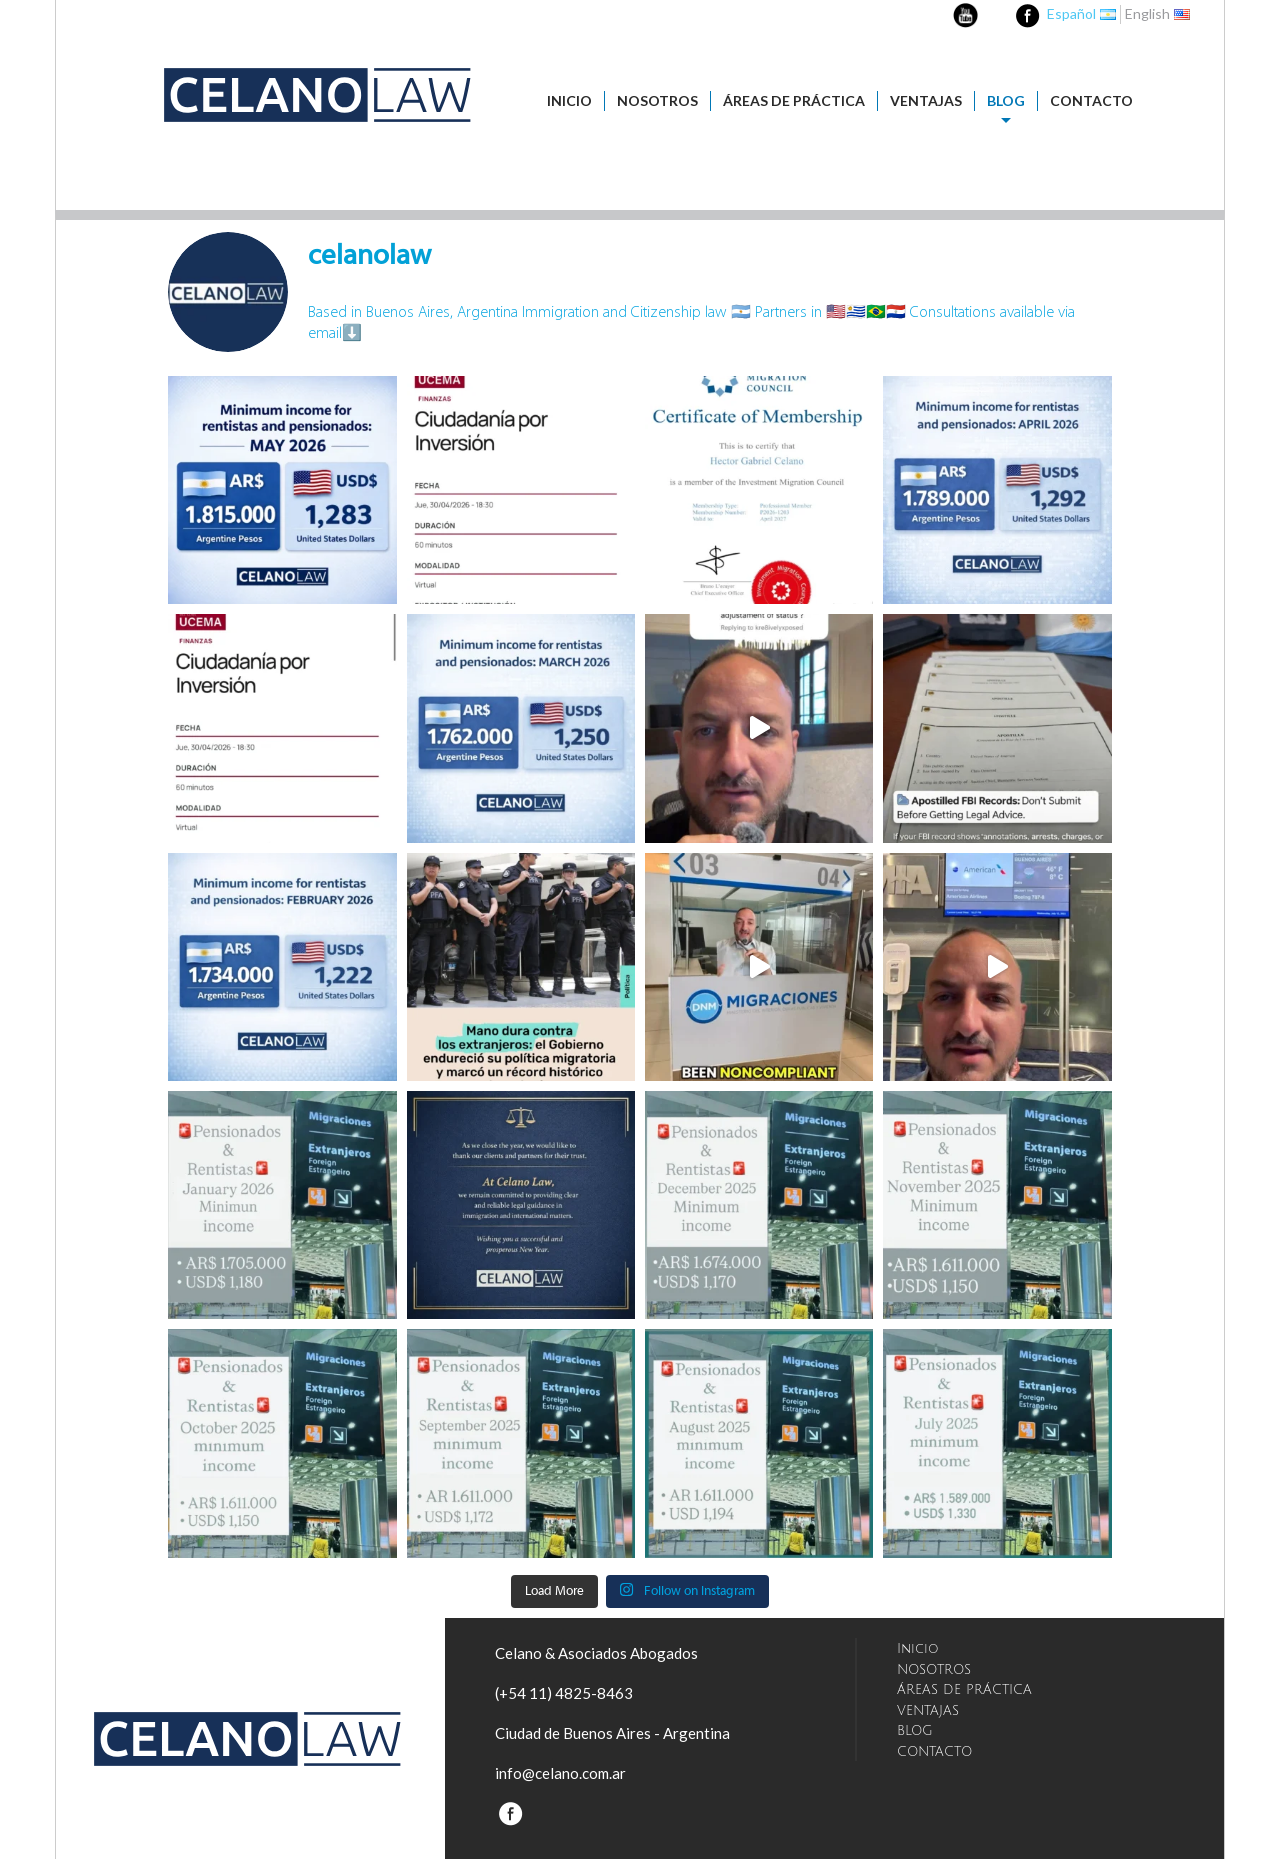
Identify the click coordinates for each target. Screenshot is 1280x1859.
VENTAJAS (926, 100)
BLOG (1006, 100)
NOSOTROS (657, 100)
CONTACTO (1091, 100)
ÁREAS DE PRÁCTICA (794, 100)
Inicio (569, 100)
